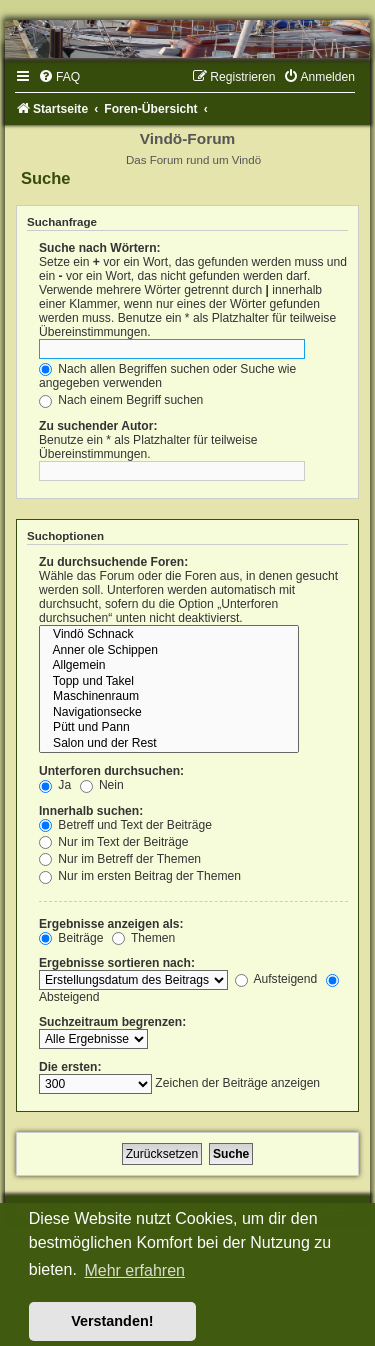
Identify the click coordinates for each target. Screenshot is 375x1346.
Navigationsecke (169, 713)
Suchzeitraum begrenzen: (112, 1022)
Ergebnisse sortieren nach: (117, 963)
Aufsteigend (276, 979)
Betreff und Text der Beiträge (125, 825)
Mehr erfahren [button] (134, 1270)
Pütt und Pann (169, 728)
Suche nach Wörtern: (100, 248)
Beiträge (71, 938)
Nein (102, 785)
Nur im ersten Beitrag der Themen (140, 876)
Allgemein (169, 666)
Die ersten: (70, 1067)
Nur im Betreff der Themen (120, 859)
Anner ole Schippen (169, 651)
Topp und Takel (169, 682)
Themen (144, 938)
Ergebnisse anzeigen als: (111, 924)
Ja (55, 785)
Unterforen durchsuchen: (111, 771)
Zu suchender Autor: (98, 426)
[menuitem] (59, 77)
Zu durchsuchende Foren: (113, 562)
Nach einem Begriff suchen (121, 400)
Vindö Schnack (169, 635)
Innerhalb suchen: (91, 811)
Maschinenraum (169, 697)
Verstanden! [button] (112, 1321)
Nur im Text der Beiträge (114, 842)
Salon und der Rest (169, 744)
